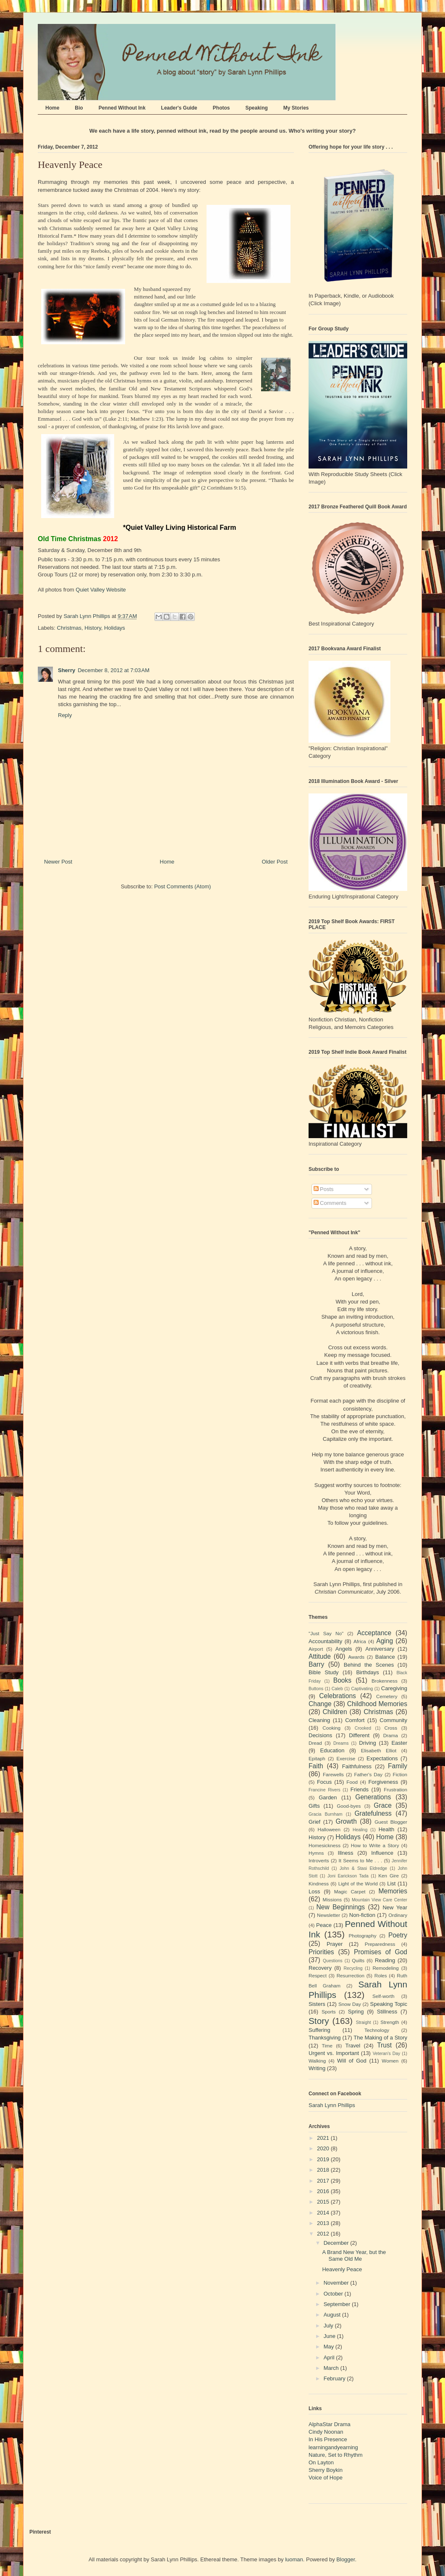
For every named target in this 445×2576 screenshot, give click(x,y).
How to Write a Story (375, 1845)
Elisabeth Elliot (379, 1750)
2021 (324, 2138)
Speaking (256, 108)
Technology (376, 2030)
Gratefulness (372, 1813)
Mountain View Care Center (379, 1900)
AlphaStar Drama (330, 2424)
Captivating (362, 1688)
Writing (317, 2068)
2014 (324, 2212)
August (333, 2315)
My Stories (296, 108)
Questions (333, 1960)
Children (335, 1711)
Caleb (337, 1688)
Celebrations (337, 1695)
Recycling (352, 1968)
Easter (399, 1743)
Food (352, 1782)
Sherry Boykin (326, 2470)
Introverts (319, 1860)
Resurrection (350, 1975)
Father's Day (368, 1774)
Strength (389, 2022)
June (330, 2336)
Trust (384, 2045)
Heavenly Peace (342, 2269)
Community (393, 1720)
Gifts (314, 1806)
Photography (362, 1935)
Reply (65, 715)
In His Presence (328, 2439)
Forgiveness (383, 1782)
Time (327, 2045)
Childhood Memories (377, 1703)
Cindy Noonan (326, 2432)
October (334, 2294)
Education (332, 1750)
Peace (324, 1925)
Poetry (397, 1935)
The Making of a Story (380, 2037)
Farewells (333, 1774)
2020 (324, 2148)
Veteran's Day (386, 2053)
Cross (390, 1727)
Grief (314, 1822)
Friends (360, 1789)
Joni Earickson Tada (348, 1876)
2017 (324, 2181)
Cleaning (319, 1720)
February (335, 2378)
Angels (343, 1649)
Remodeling (385, 1968)
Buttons (316, 1688)
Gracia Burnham (326, 1814)
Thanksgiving (325, 2037)
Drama (390, 1735)
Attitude (320, 1656)
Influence (382, 1853)
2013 (324, 2223)
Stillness (387, 2011)
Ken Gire (388, 1875)
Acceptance (374, 1632)
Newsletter (328, 1915)
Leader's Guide (179, 108)
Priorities (321, 1952)
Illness (345, 1853)
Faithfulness (357, 1766)
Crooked (363, 1728)
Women (390, 2060)
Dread (315, 1743)
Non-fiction (362, 1915)
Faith (316, 1766)
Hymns (316, 1853)
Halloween (329, 1829)
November (337, 2283)
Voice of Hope (326, 2477)
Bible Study (324, 1672)
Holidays (114, 628)
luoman (294, 2559)
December (337, 2243)
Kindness (319, 1883)
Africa (359, 1641)
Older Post (275, 862)
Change (320, 1703)
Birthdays (367, 1672)
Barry (316, 1664)
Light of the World (358, 1883)
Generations (373, 1797)
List (391, 1883)
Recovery (320, 1968)
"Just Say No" (326, 1633)
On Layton (321, 2462)
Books (342, 1680)
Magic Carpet (350, 1891)
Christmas (69, 628)
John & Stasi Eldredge (363, 1868)
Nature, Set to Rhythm (336, 2455)
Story (319, 2021)
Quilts (358, 1960)
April (330, 2357)
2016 (324, 2191)
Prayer (335, 1944)
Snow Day (349, 2004)
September (338, 2304)
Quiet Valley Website (101, 589)
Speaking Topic (388, 2004)
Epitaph (317, 1758)
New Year (394, 1907)
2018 (324, 2170)
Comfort (354, 1720)
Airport (316, 1649)
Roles (380, 1975)
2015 (324, 2202)
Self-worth (383, 1996)
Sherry (66, 670)
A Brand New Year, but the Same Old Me (354, 2255)
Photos (221, 108)
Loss (314, 1891)
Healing (360, 1829)
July (329, 2325)
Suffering (319, 2030)
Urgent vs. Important (334, 2053)
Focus (324, 1782)
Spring (356, 2011)
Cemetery (387, 1696)
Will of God (351, 2061)
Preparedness (380, 1944)
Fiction (400, 1774)
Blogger (345, 2559)
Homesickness (324, 1845)
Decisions (320, 1735)
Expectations (382, 1758)
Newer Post (58, 862)
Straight (363, 2022)
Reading (385, 1960)
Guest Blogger (390, 1822)
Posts (324, 1189)
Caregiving (394, 1688)
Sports (329, 2011)
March (332, 2368)
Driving (367, 1743)
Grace (382, 1805)
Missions (332, 1899)
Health (387, 1829)
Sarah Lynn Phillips (332, 2105)
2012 (324, 2233)
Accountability (325, 1641)
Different (359, 1735)
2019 (324, 2159)
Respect (318, 1975)
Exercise (345, 1758)
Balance (385, 1657)
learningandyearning (333, 2447)
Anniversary (379, 1649)
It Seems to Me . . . (360, 1860)
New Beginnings (341, 1907)
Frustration (395, 1789)
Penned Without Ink (122, 108)
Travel (353, 2045)
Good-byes (349, 1806)
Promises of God (380, 1952)
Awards (356, 1657)
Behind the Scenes (369, 1665)
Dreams (340, 1743)
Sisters (317, 2004)
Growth (346, 1821)
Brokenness (385, 1680)
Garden (328, 1797)
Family (397, 1766)
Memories (393, 1891)
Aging (384, 1640)
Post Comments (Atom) (182, 886)
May (329, 2346)
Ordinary (397, 1915)
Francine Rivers (324, 1790)
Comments (330, 1203)
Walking (317, 2060)
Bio (79, 108)
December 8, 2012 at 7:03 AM (113, 670)
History (92, 628)
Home (52, 108)
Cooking (331, 1727)
